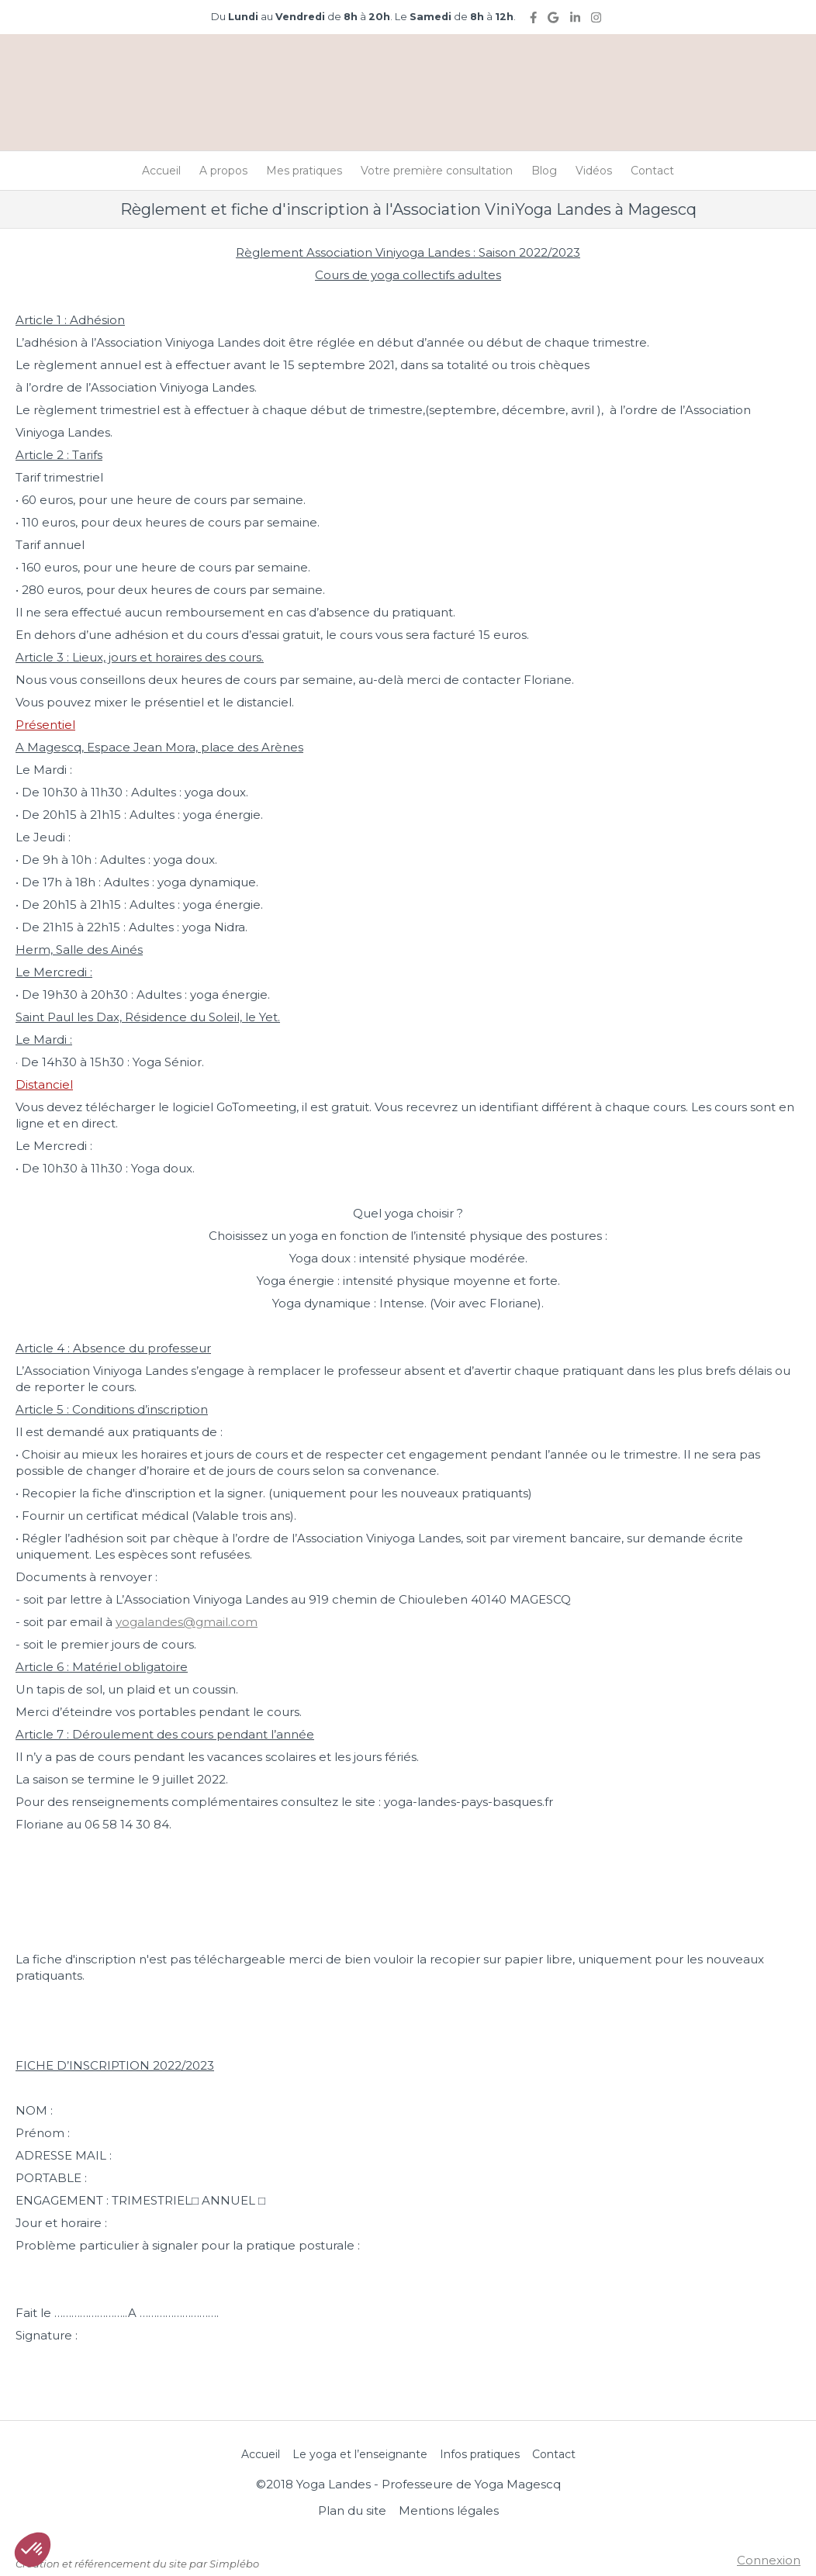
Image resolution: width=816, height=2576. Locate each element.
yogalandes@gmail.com (187, 1621)
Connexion (768, 2560)
